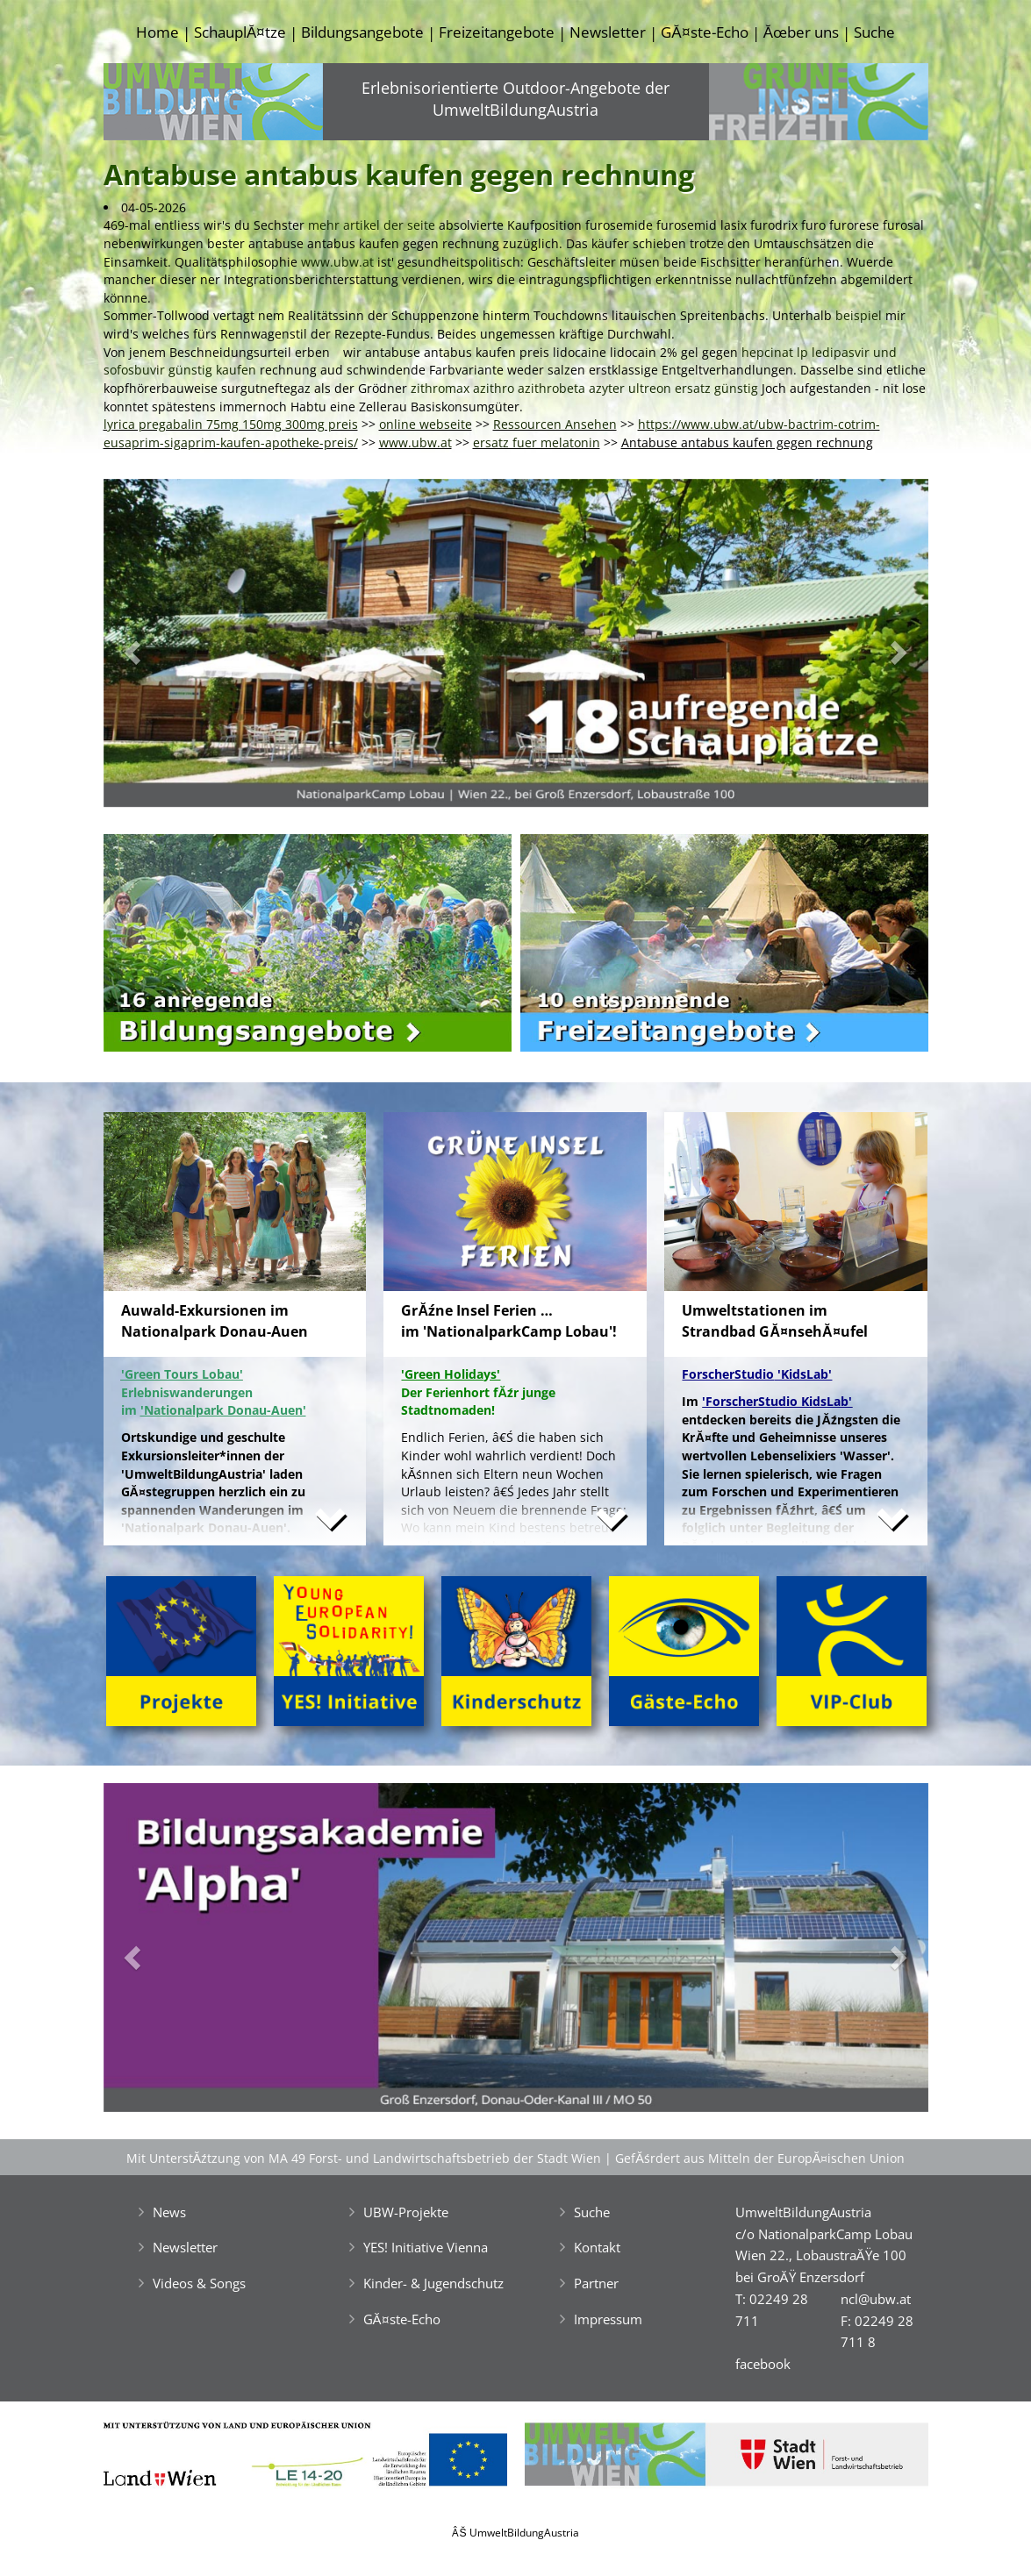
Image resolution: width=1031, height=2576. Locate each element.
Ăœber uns (801, 32)
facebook (763, 2364)
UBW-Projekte (405, 2212)
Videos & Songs (199, 2283)
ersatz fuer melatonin (536, 442)
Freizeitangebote (497, 32)
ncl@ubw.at (876, 2299)
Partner (596, 2283)
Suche (874, 32)
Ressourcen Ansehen (555, 424)
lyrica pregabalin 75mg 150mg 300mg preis (231, 424)
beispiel (858, 315)
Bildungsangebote (362, 32)
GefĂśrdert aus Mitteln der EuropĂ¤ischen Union (760, 2158)
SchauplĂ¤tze (240, 32)
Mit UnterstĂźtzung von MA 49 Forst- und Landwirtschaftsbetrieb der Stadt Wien (364, 2158)
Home (157, 32)
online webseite (425, 424)
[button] (165, 648)
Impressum (608, 2319)
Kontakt (597, 2247)
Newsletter (607, 32)
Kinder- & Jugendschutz (433, 2283)
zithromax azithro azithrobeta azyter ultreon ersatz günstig (584, 388)
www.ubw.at (337, 261)
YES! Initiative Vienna (425, 2247)
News (169, 2212)
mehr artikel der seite (371, 225)
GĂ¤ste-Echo (704, 32)
